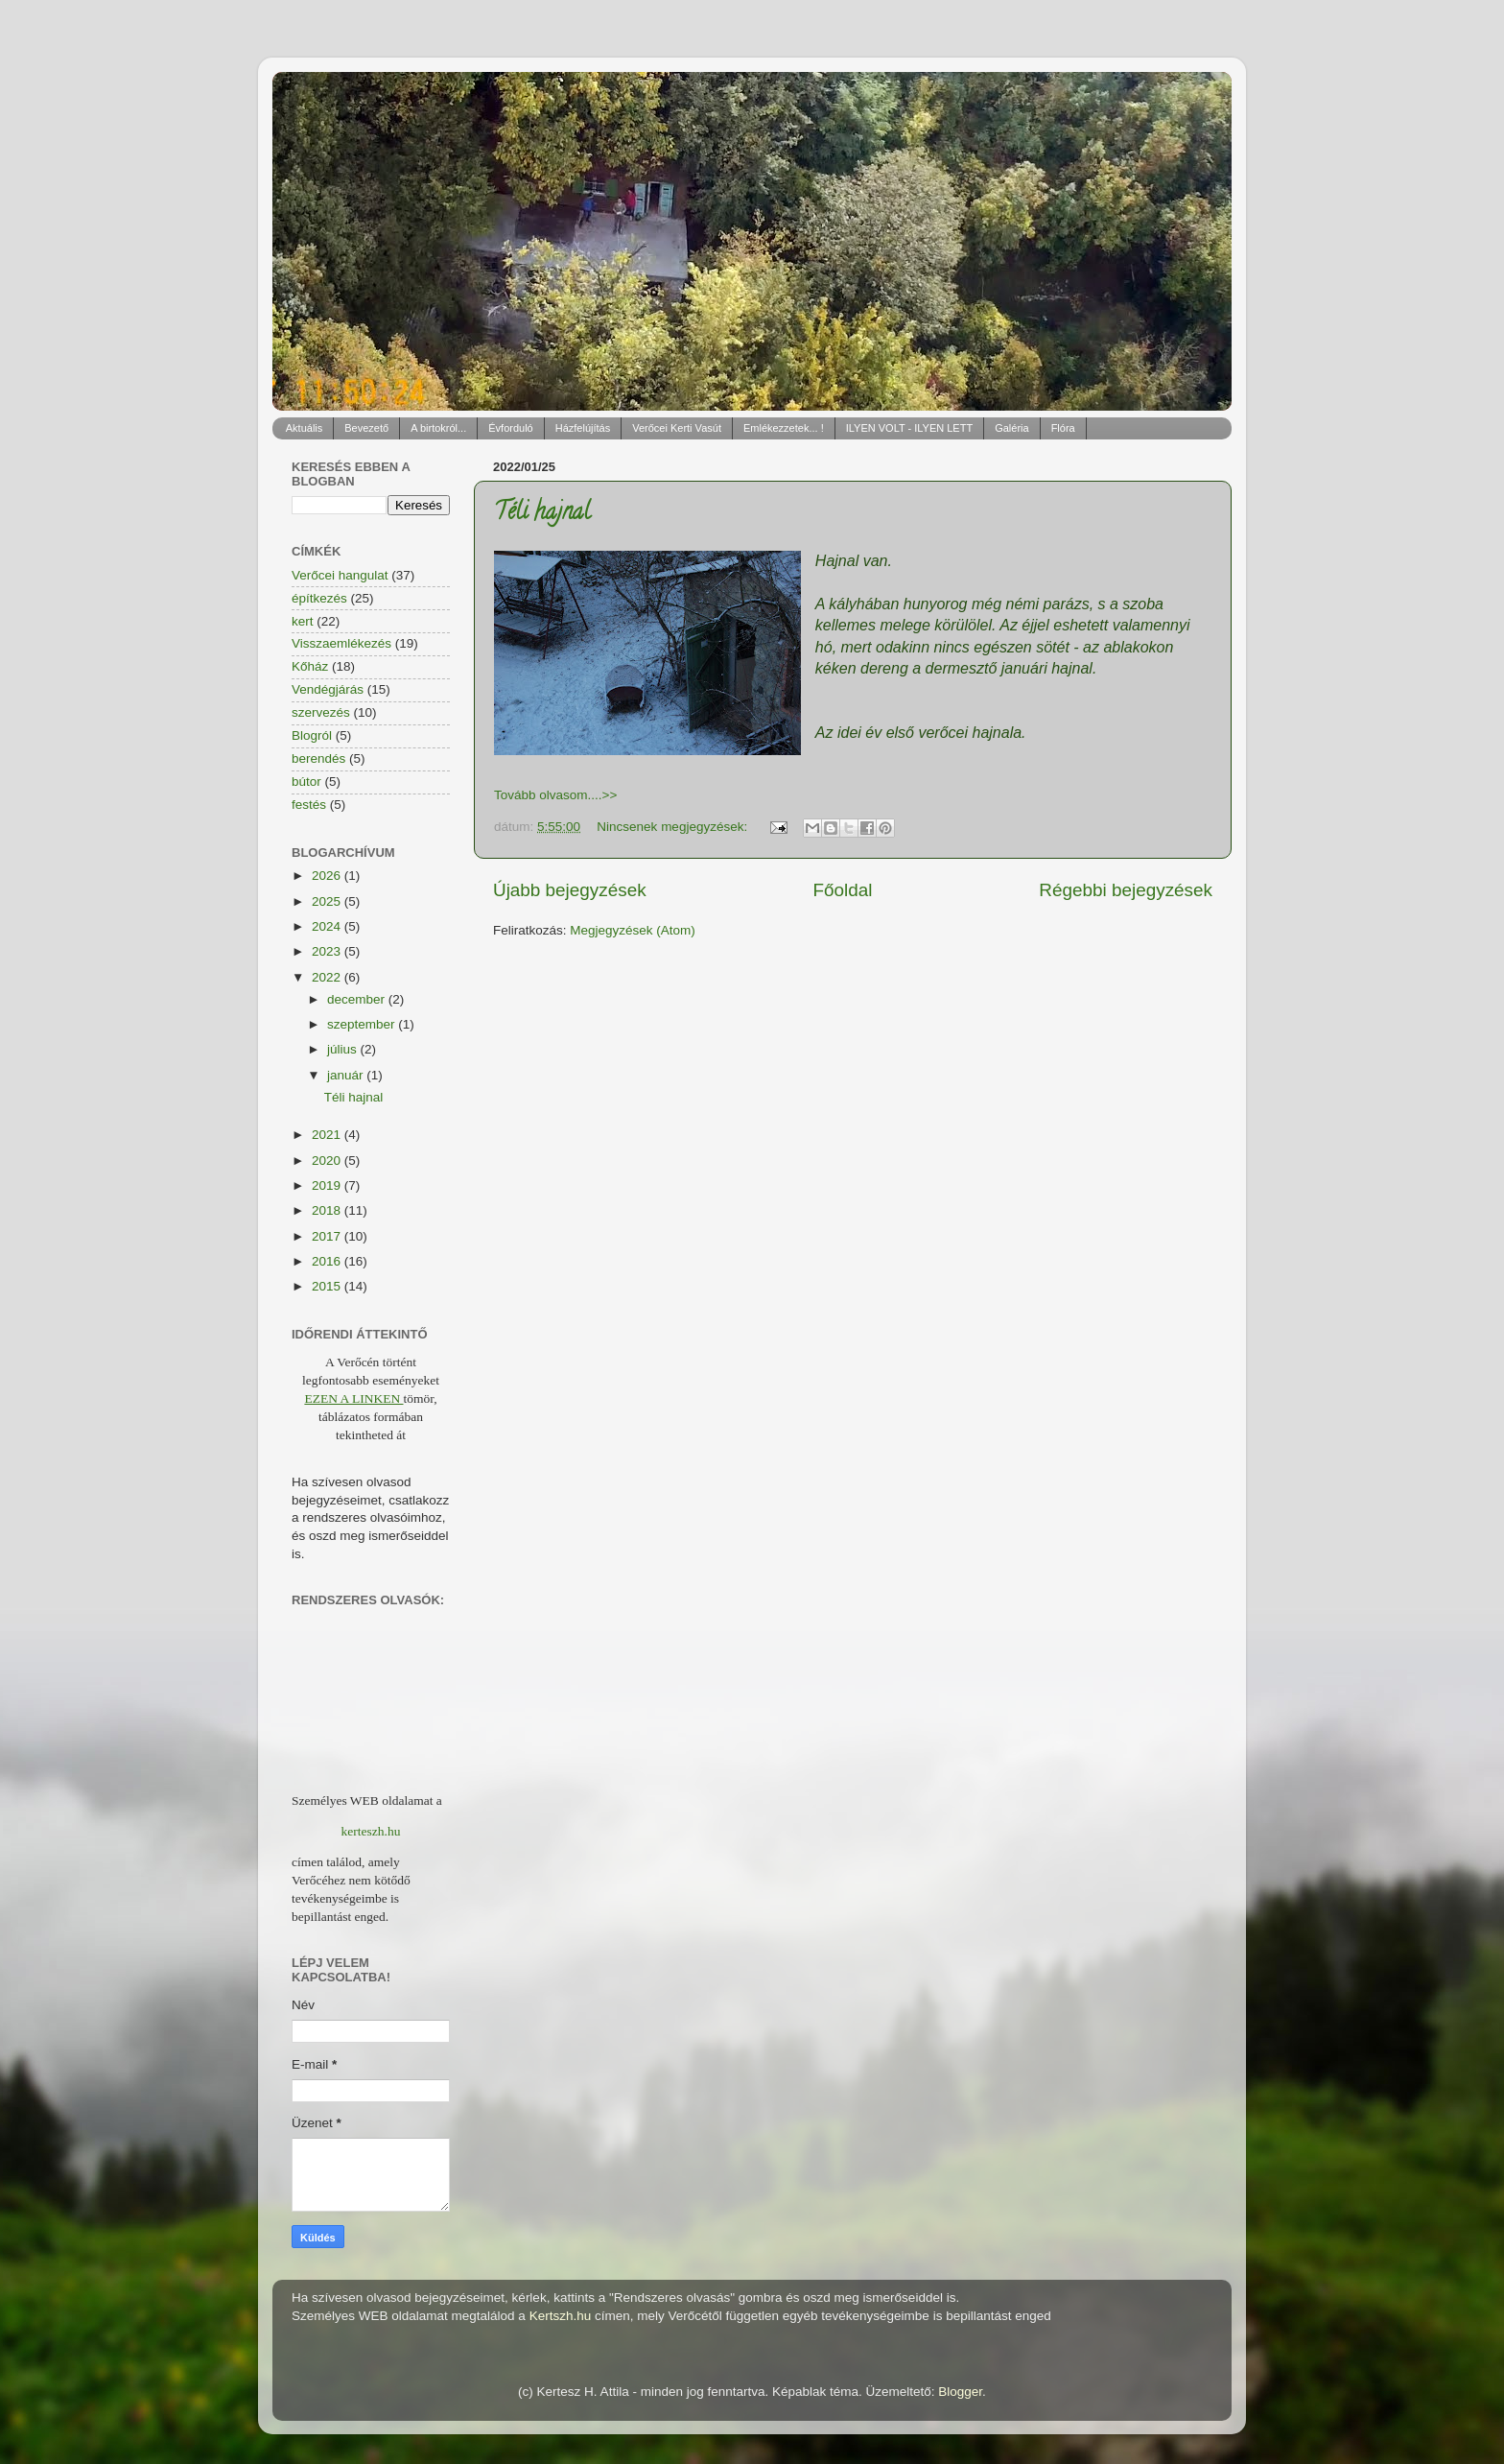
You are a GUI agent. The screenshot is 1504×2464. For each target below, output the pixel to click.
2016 (328, 1261)
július (344, 1049)
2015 (328, 1286)
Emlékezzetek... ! (783, 428)
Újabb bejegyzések (569, 890)
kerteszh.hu (371, 1831)
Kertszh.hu (560, 2316)
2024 (328, 926)
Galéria (1011, 428)
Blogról (312, 735)
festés (309, 804)
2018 (328, 1210)
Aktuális (304, 428)
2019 (328, 1185)
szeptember (362, 1024)
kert (303, 621)
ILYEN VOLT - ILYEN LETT (909, 428)
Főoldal (843, 890)
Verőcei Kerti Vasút (676, 428)
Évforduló (510, 428)
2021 (328, 1134)
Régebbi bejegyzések (1125, 890)
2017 (328, 1236)
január (346, 1075)
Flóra (1063, 428)
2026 (328, 875)
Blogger (960, 2391)
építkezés (319, 598)
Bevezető (366, 428)
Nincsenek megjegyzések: (674, 826)
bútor (306, 781)
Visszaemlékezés (341, 643)
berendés (318, 758)
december (357, 999)
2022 (328, 977)
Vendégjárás (328, 689)
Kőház (310, 666)
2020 (328, 1160)
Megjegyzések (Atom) (632, 930)
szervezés (321, 712)
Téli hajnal (542, 514)
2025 (328, 901)
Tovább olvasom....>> (555, 795)
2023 (328, 951)
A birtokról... (438, 428)
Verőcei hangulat (340, 575)
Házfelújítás (582, 428)
